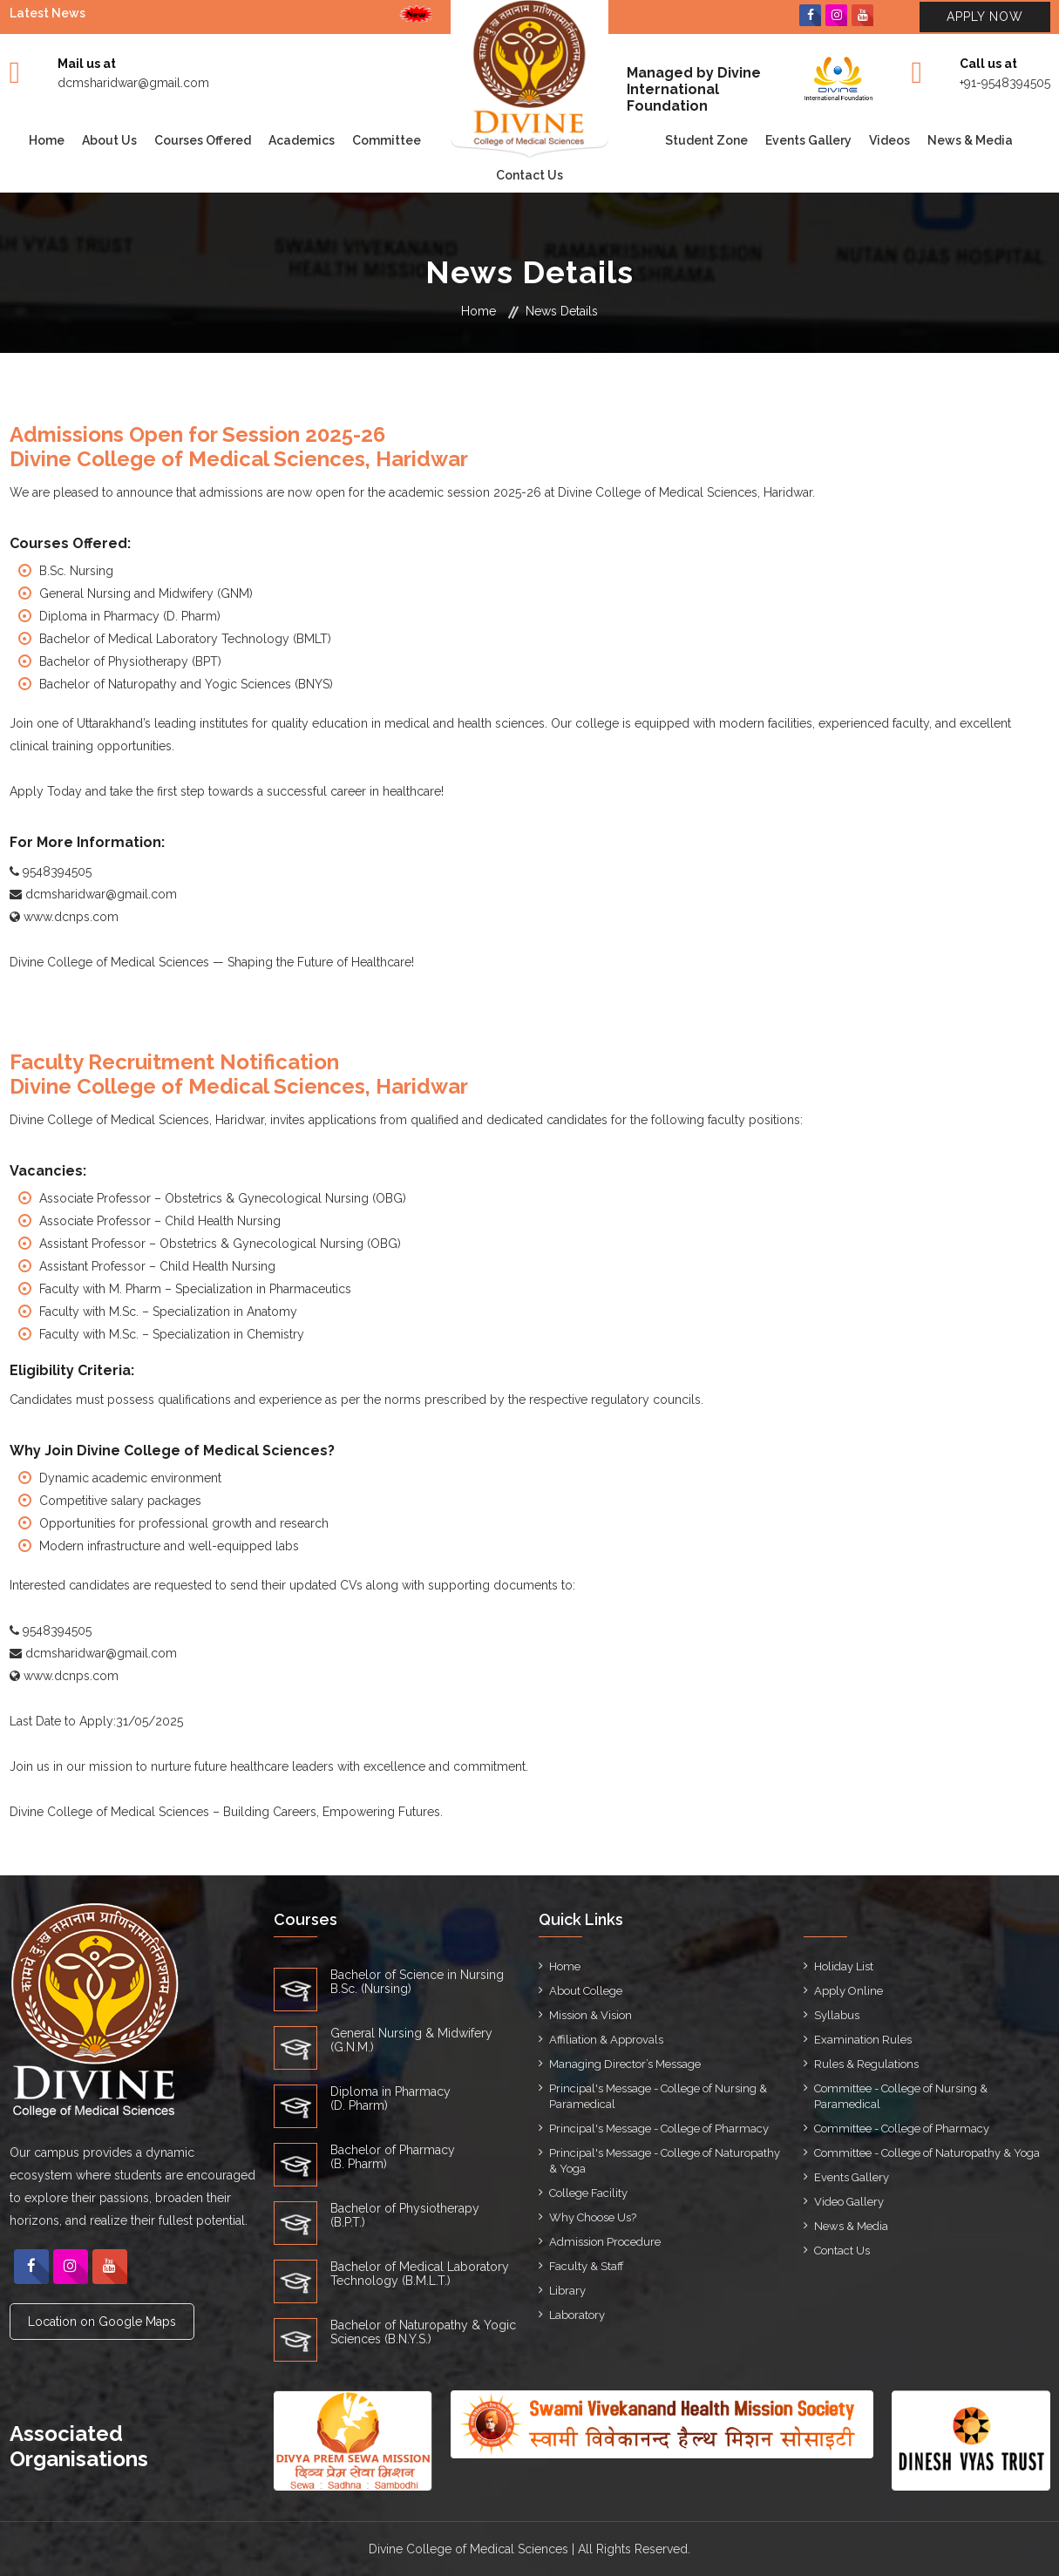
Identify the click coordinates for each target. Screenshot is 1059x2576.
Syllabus (836, 2015)
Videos (889, 140)
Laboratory (577, 2315)
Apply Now (985, 17)
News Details (562, 311)
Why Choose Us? (592, 2217)
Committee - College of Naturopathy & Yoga (927, 2152)
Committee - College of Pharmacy (901, 2128)
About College (585, 1990)
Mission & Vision (590, 2015)
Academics (301, 140)
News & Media (970, 140)
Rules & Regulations (866, 2064)
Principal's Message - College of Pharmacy (659, 2128)
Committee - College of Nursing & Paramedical (901, 2096)
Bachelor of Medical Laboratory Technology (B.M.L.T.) (419, 2274)
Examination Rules (863, 2039)
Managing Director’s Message (625, 2064)
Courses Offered (202, 140)
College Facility (588, 2193)
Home (46, 140)
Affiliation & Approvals (606, 2039)
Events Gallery (808, 140)
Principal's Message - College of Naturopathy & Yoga (664, 2160)
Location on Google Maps (102, 2322)
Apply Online (848, 1990)
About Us (109, 140)
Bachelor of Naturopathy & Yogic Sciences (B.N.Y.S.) (423, 2332)
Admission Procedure (605, 2241)
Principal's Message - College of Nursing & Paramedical (658, 2096)
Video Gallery (849, 2201)
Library (567, 2290)
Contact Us (529, 175)
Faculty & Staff (586, 2266)
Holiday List (843, 1966)
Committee (386, 140)
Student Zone (706, 140)
